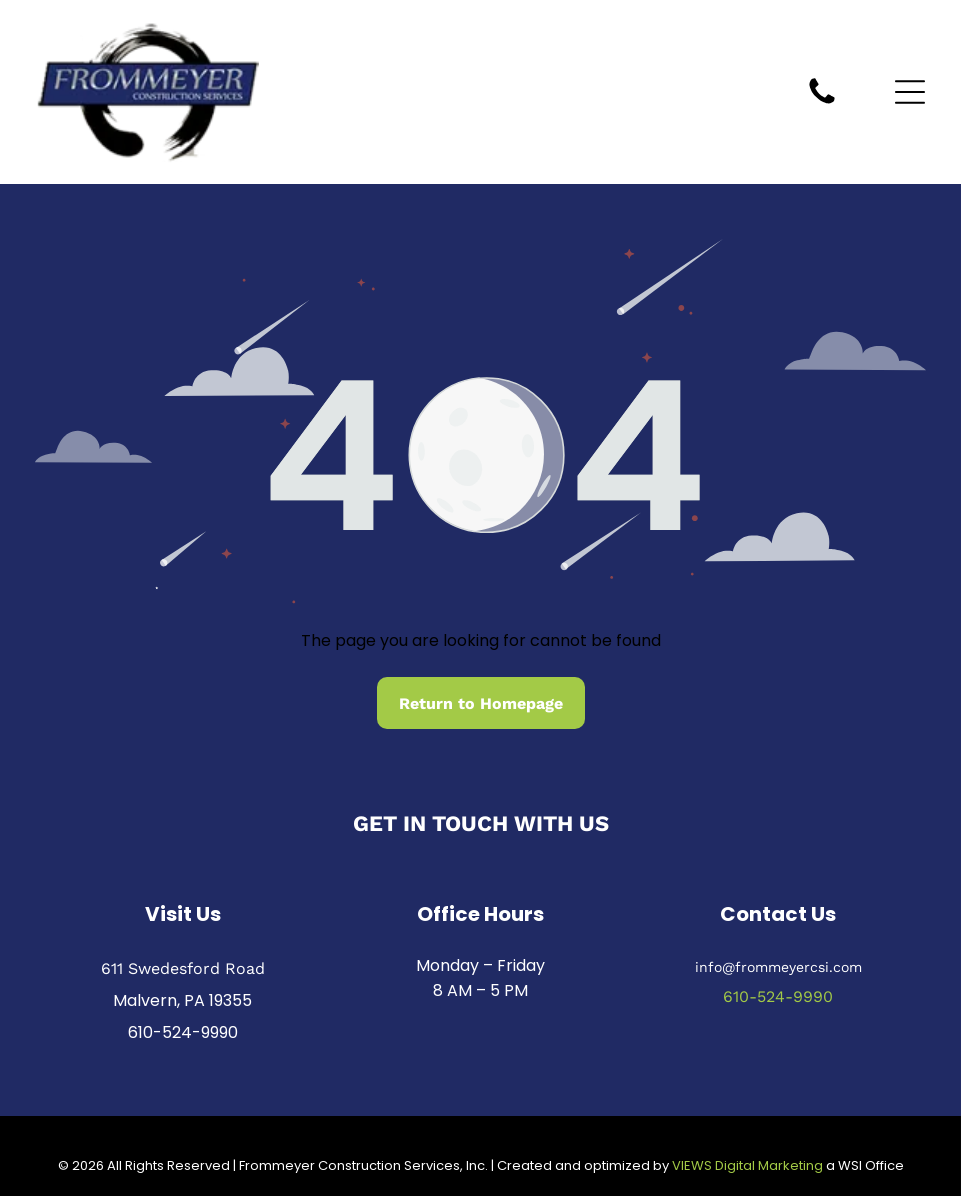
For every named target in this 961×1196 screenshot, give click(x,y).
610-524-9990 (183, 1031)
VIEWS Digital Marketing (747, 1165)
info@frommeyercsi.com (778, 966)
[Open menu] (910, 92)
